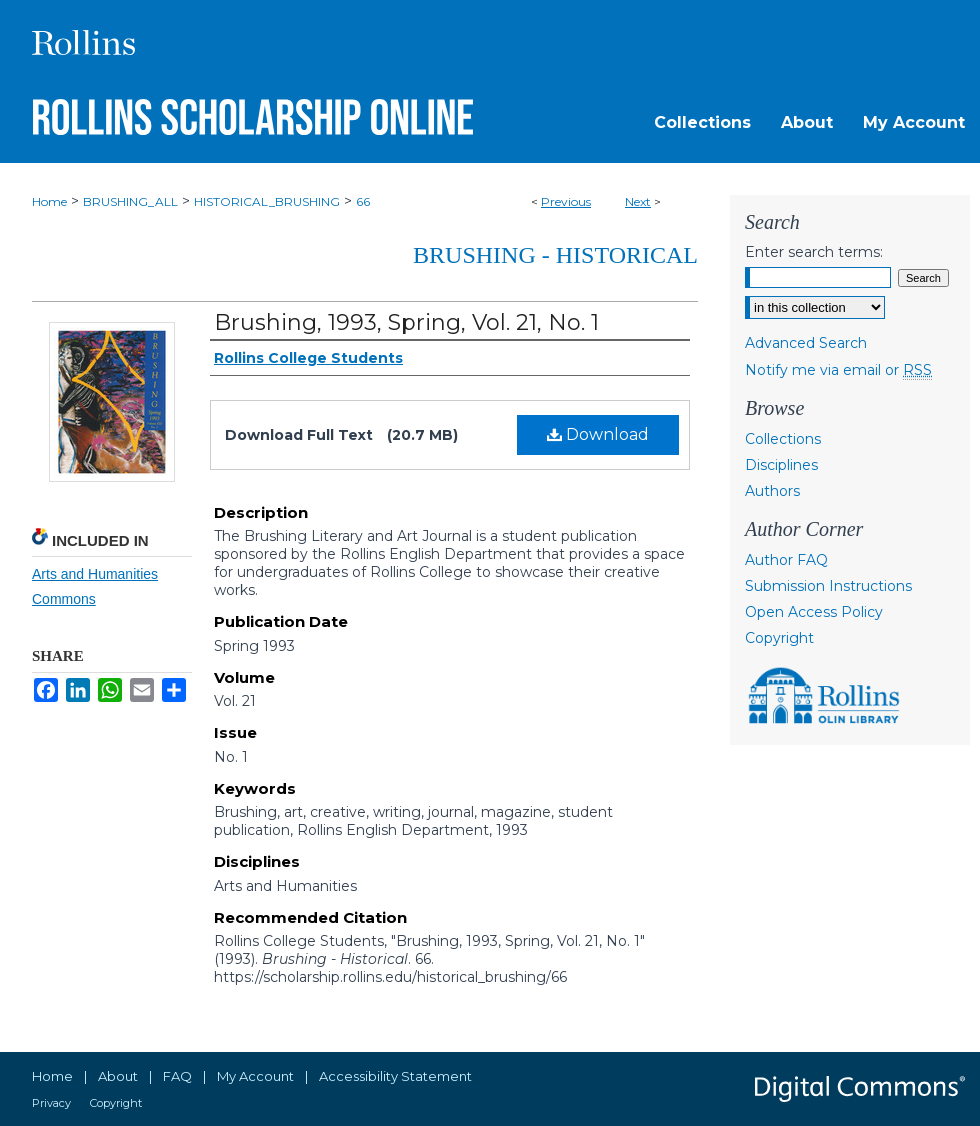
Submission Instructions (828, 586)
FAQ (177, 1076)
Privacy (51, 1103)
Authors (772, 491)
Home (49, 201)
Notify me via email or (838, 370)
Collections (783, 439)
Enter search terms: (814, 252)
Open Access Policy (814, 612)
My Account (255, 1076)
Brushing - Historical (555, 255)
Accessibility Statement (395, 1076)
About (118, 1076)
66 (363, 201)
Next (638, 201)
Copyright (779, 638)
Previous (566, 201)
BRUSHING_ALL (130, 201)
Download (598, 434)
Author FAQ (786, 560)
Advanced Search (806, 343)
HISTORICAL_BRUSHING (267, 201)
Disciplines (781, 465)
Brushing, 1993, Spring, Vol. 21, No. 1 (406, 322)
